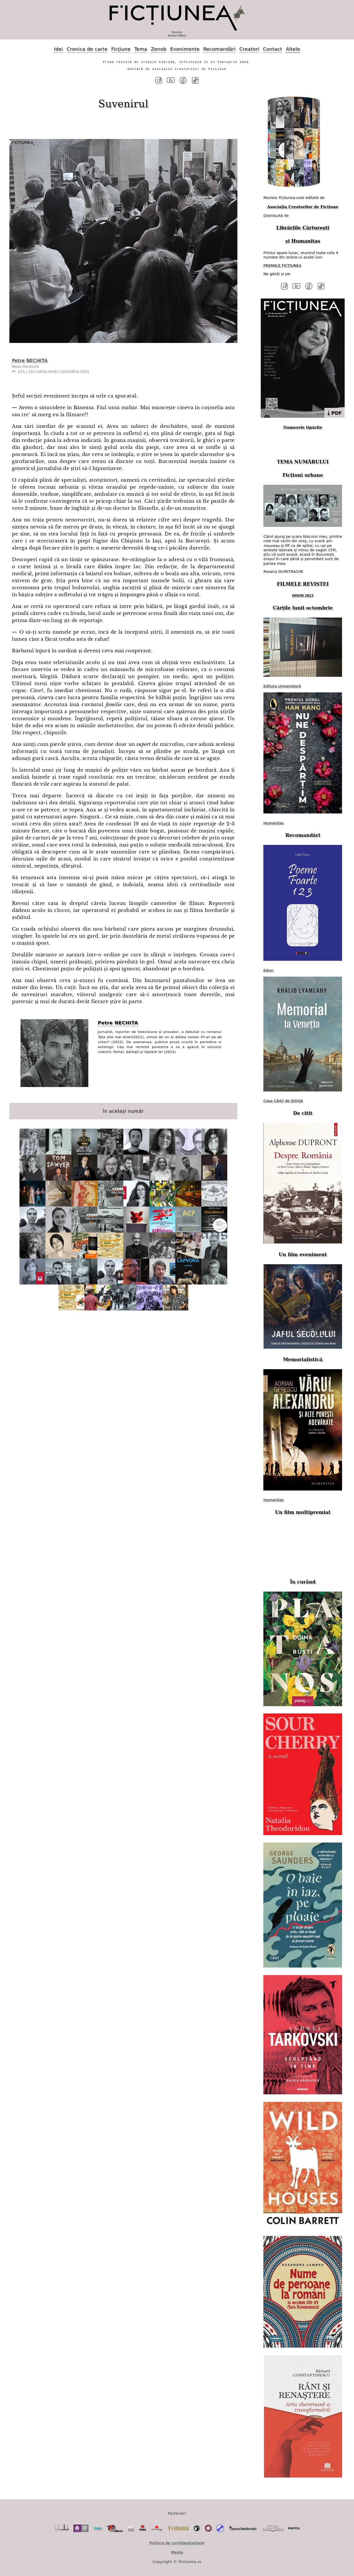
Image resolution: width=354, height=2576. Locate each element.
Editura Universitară (282, 686)
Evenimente (184, 49)
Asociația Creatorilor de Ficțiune (302, 206)
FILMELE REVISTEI (303, 584)
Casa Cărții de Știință (283, 1101)
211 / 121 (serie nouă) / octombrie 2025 (53, 371)
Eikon (268, 970)
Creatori (249, 49)
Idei (58, 49)
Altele (293, 49)
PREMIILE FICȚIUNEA (282, 265)
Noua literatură (25, 366)
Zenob (158, 49)
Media (177, 2552)
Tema (140, 49)
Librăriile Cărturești (302, 227)
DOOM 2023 (302, 596)
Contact (272, 49)
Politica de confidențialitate (177, 2543)
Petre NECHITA (30, 360)
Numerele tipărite (302, 427)
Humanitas (305, 241)
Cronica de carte (87, 49)
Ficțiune (120, 49)
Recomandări (219, 49)
